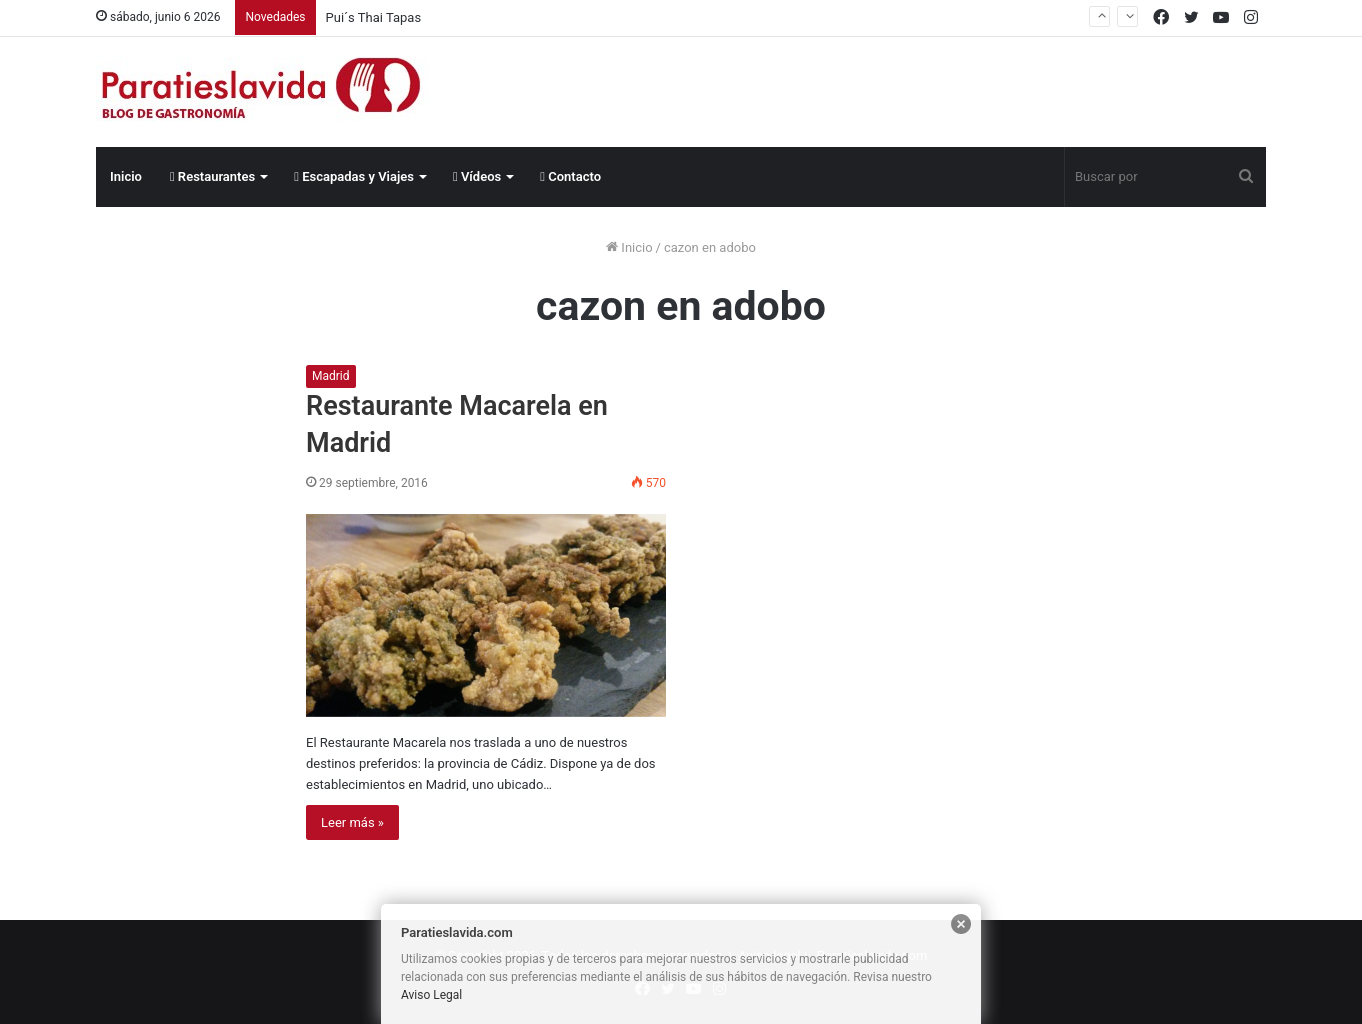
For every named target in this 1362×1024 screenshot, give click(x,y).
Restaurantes (212, 176)
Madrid (331, 376)
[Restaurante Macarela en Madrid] (486, 615)
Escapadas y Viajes (354, 176)
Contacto (570, 176)
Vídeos (477, 176)
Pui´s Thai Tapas (374, 17)
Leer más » (352, 822)
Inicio (126, 176)
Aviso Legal (431, 995)
